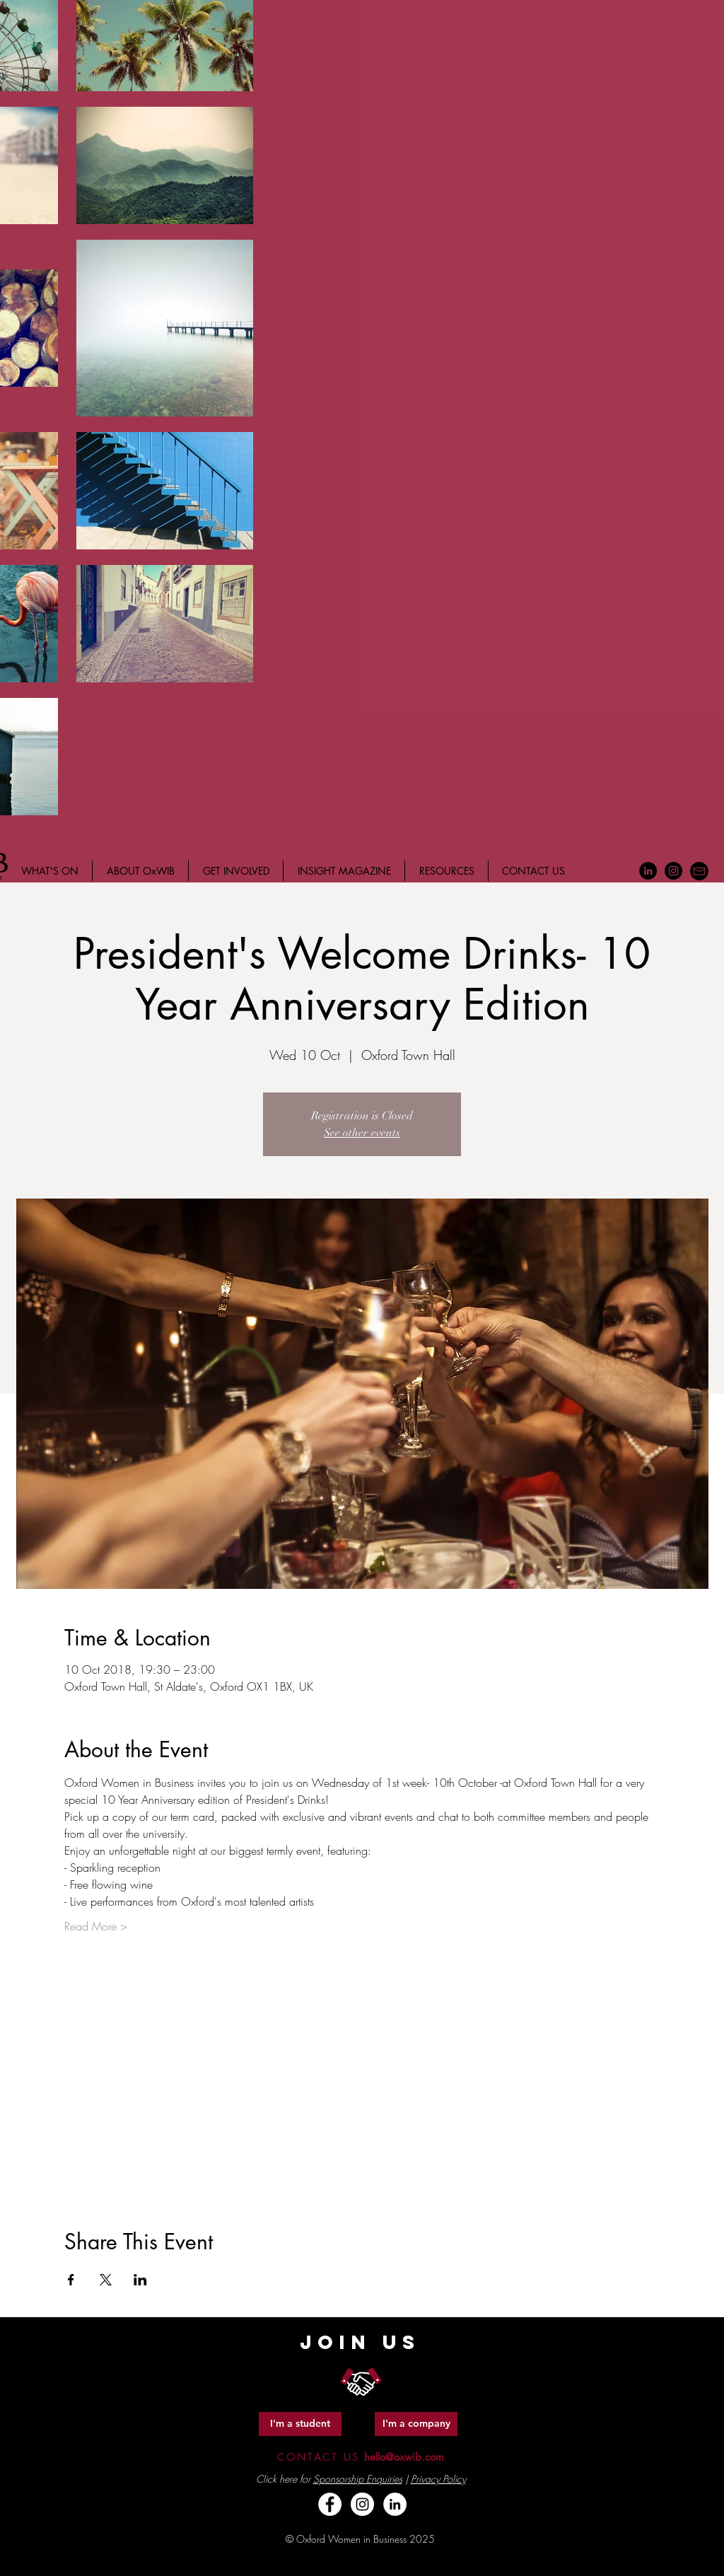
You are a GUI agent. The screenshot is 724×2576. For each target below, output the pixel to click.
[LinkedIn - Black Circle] (648, 871)
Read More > (95, 1926)
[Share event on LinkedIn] (140, 2279)
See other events (362, 1133)
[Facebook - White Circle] (329, 2504)
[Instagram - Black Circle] (673, 871)
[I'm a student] (300, 2424)
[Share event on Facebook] (71, 2279)
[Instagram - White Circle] (362, 2504)
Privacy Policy (438, 2478)
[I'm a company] (416, 2424)
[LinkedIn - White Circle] (395, 2504)
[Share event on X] (105, 2279)
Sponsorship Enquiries (357, 2478)
